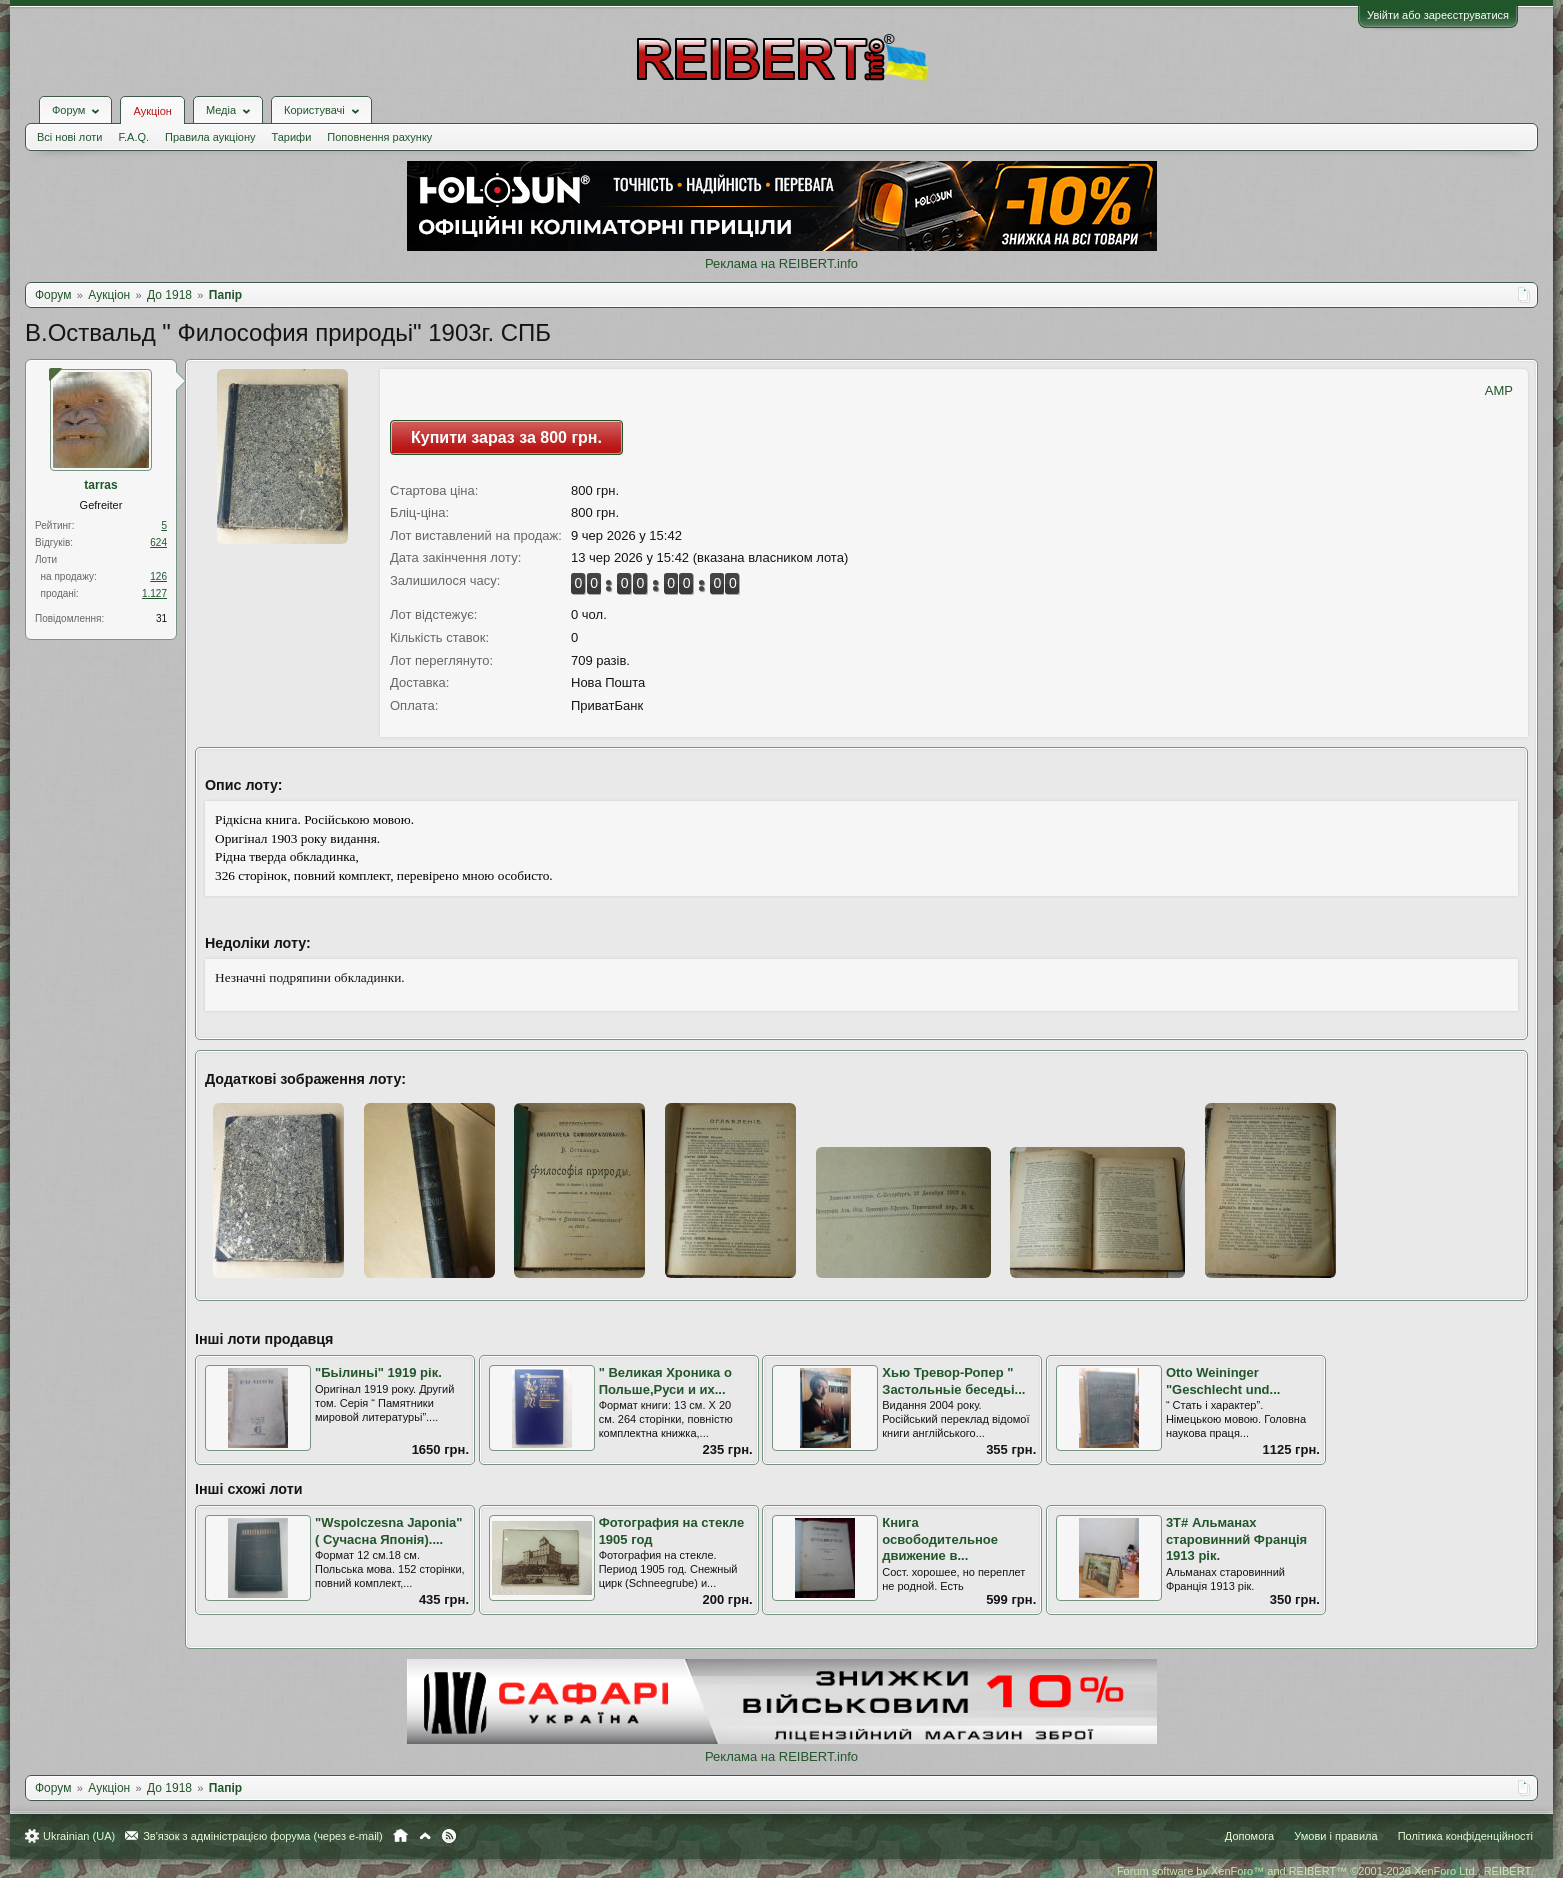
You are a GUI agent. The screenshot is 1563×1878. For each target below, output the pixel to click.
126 (158, 576)
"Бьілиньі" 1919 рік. (378, 1372)
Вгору (425, 1836)
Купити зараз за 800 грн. (506, 437)
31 (161, 618)
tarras (100, 485)
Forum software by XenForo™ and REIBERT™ (1325, 1871)
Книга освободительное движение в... (940, 1539)
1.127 (154, 593)
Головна (400, 1836)
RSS (449, 1836)
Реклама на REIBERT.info (781, 263)
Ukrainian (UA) (79, 1836)
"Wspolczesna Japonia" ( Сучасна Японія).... (388, 1531)
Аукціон (152, 111)
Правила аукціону (210, 137)
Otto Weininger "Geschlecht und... (1223, 1381)
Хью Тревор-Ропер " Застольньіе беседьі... (953, 1381)
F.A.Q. (133, 137)
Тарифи (292, 137)
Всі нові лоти (69, 137)
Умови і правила (1335, 1836)
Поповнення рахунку (379, 137)
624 (158, 542)
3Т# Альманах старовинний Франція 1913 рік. (1236, 1539)
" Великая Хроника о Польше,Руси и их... (665, 1381)
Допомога (1249, 1836)
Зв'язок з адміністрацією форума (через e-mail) (263, 1836)
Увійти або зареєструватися (1438, 15)
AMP (1499, 390)
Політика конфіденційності (1465, 1836)
